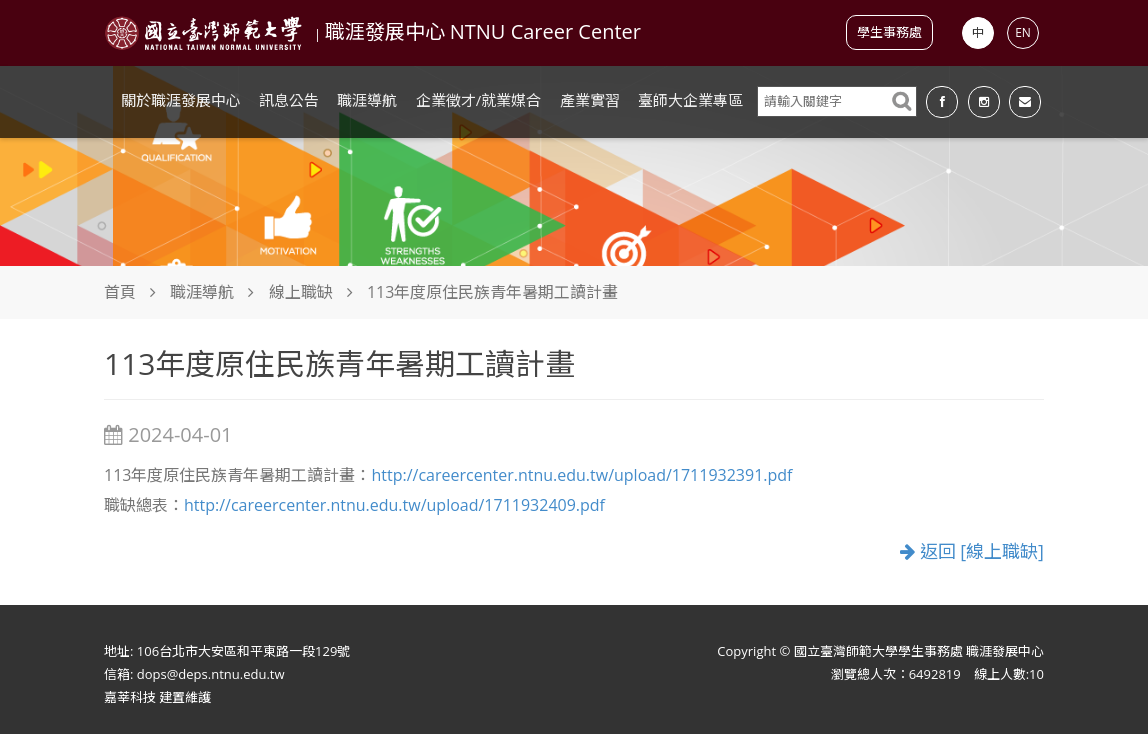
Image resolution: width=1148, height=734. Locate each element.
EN (1023, 32)
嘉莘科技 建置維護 (157, 697)
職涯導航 (367, 100)
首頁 (120, 292)
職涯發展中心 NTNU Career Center (483, 31)
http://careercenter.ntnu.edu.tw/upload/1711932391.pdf (581, 475)
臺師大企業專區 (690, 100)
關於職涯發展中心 (181, 100)
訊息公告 (289, 100)
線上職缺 (301, 292)
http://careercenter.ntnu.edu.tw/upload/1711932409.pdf (394, 505)
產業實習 (590, 100)
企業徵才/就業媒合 (479, 100)
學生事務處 (889, 32)
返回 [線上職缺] (972, 551)
